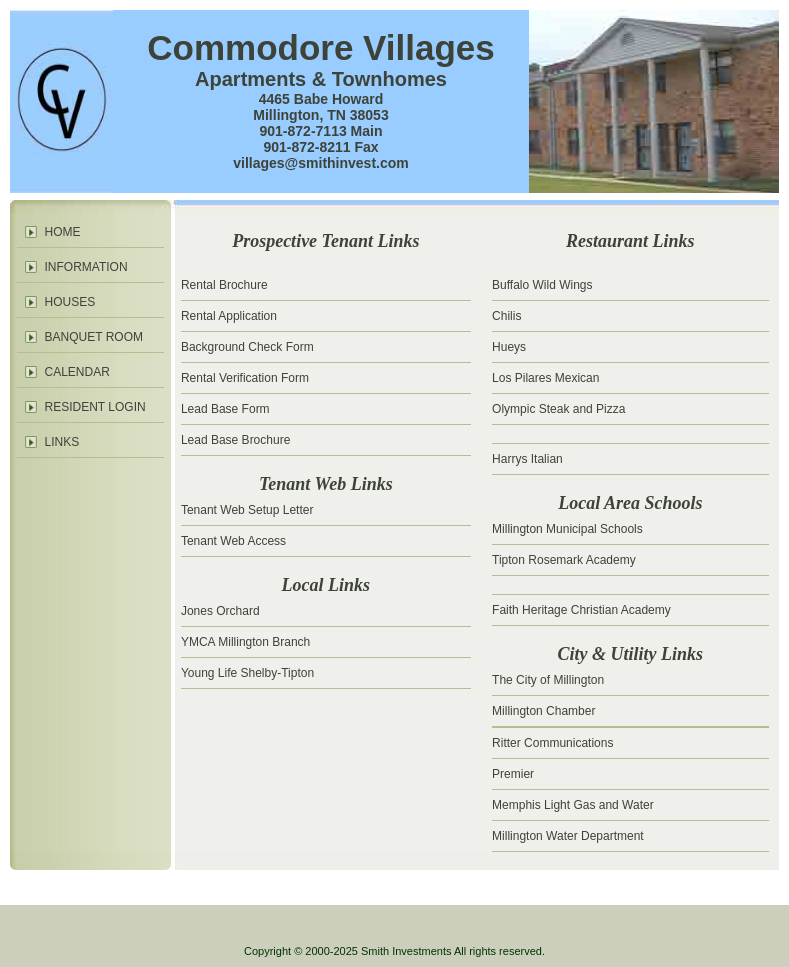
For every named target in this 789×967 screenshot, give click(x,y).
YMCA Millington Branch (245, 642)
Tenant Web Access (233, 541)
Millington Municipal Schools (567, 529)
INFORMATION (86, 267)
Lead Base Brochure (235, 440)
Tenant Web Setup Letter (247, 510)
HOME (63, 232)
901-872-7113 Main (321, 131)
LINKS (62, 442)
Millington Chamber (543, 711)
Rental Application (229, 316)
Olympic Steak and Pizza (558, 409)
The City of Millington (548, 680)
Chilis (506, 316)
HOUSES (70, 302)
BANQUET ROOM (94, 337)
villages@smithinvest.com (321, 163)
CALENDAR (77, 372)
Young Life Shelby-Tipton (247, 673)
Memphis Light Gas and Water (573, 805)
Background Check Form (247, 347)
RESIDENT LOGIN (95, 407)
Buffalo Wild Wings (542, 285)
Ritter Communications (552, 743)
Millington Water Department (568, 836)
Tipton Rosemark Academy (564, 560)
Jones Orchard (220, 611)
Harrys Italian (527, 459)
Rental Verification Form (245, 378)
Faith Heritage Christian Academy (581, 610)
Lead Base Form (225, 409)
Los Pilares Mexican (545, 378)
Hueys (509, 347)
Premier (513, 774)
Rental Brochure (224, 285)
